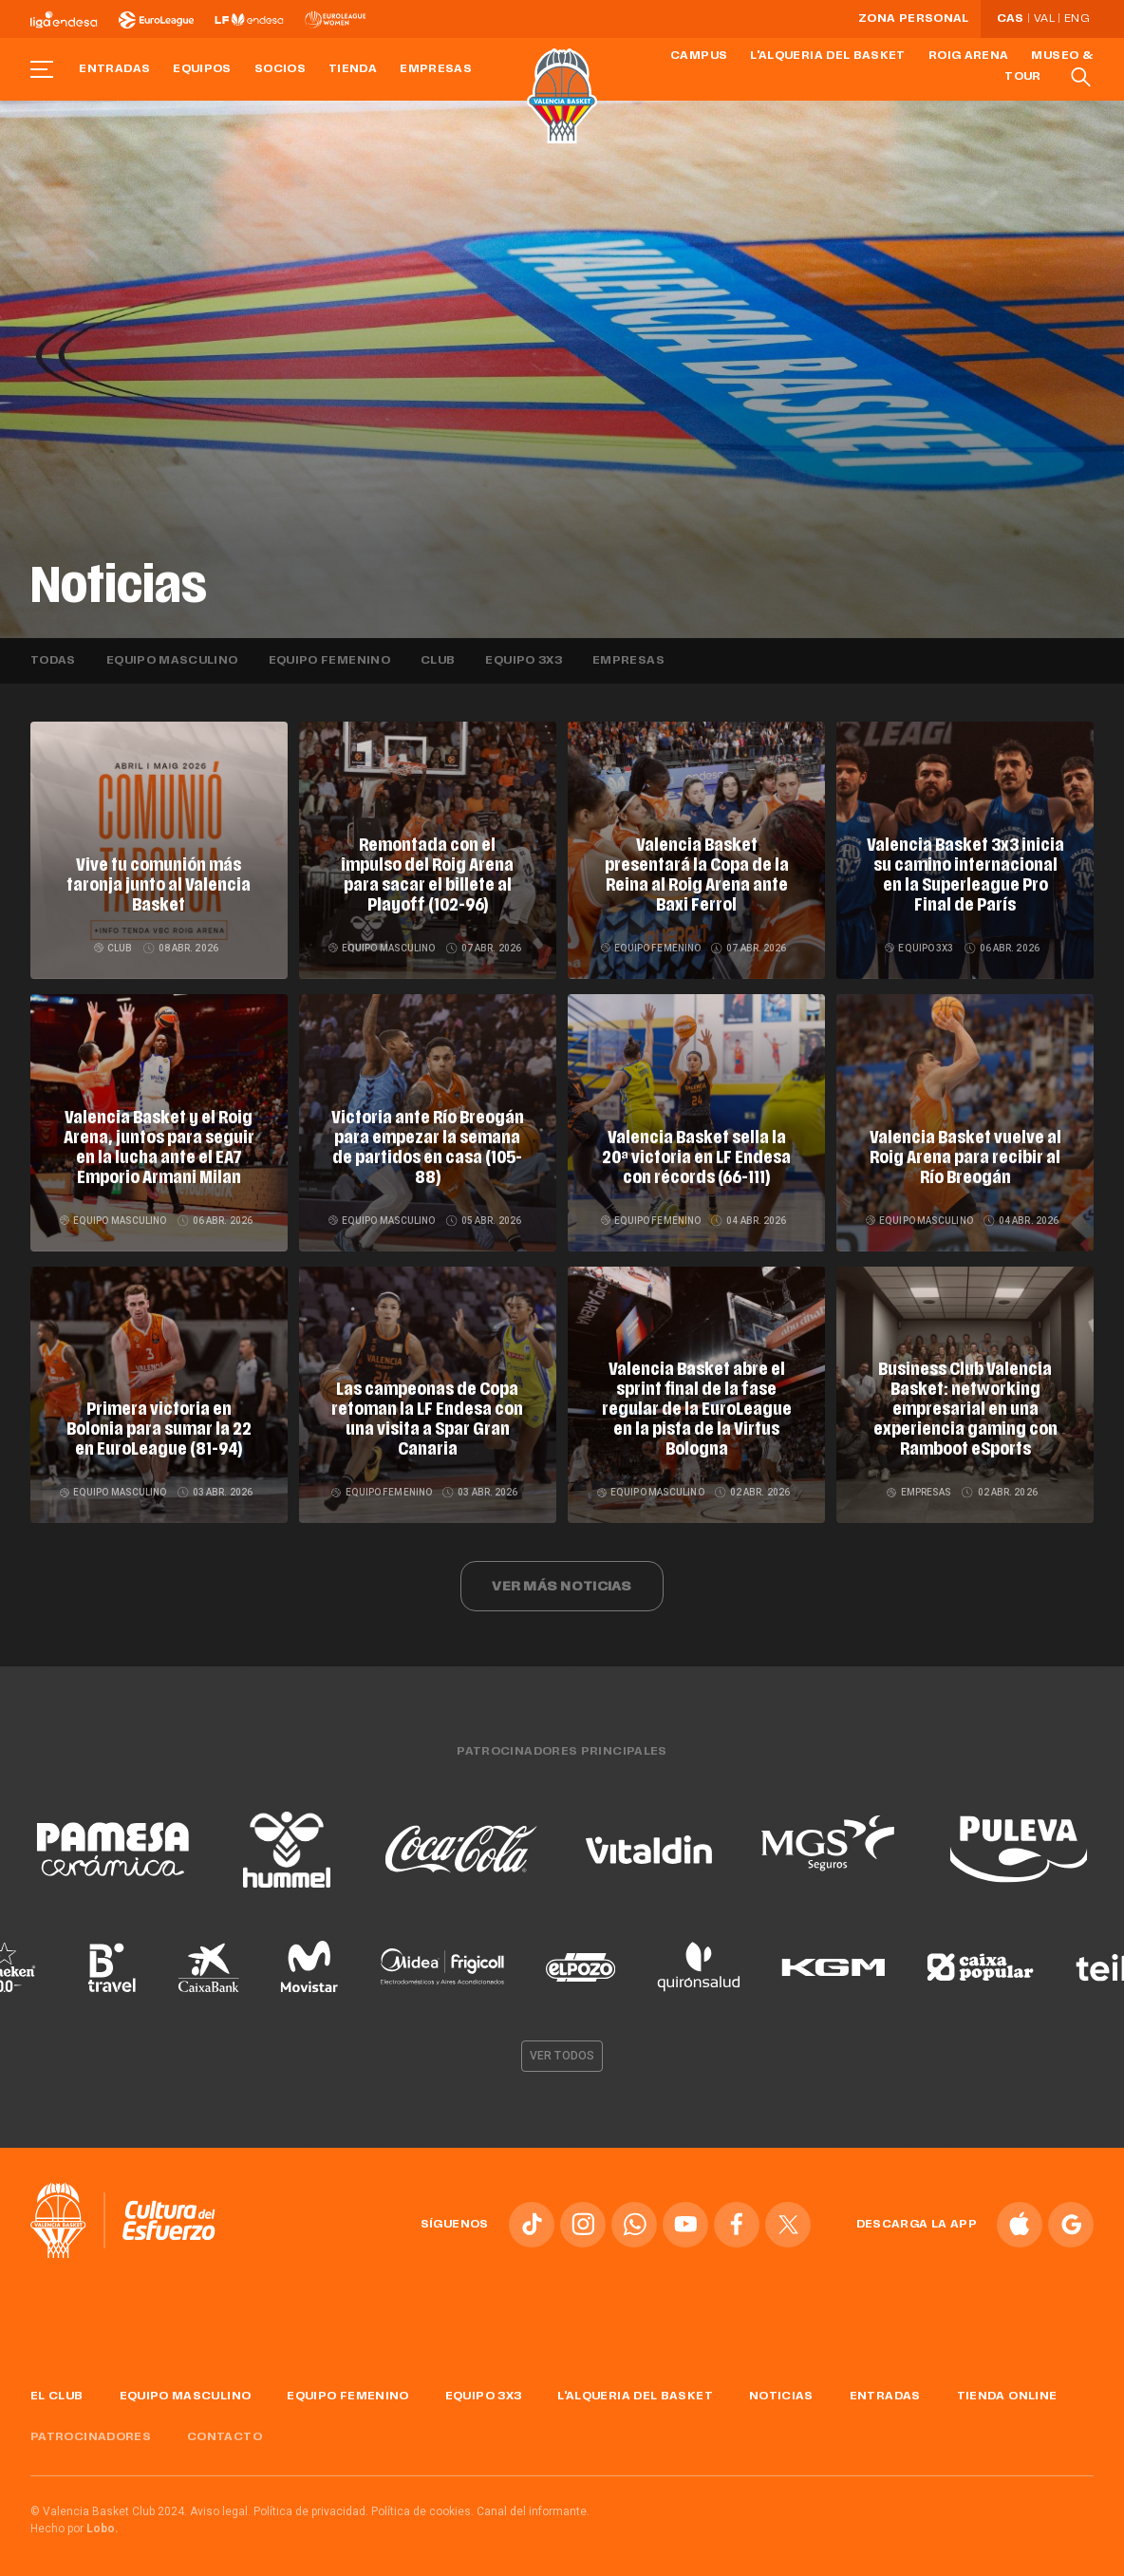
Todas (53, 661)
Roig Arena (968, 56)
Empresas (436, 69)
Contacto (224, 2430)
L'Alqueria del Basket (828, 56)
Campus (698, 56)
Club (438, 661)
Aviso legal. (220, 2504)
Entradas (114, 69)
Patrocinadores (90, 2430)
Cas (1010, 19)
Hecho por (74, 2522)
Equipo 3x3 (523, 661)
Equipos (202, 69)
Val (1044, 19)
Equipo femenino (329, 661)
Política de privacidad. (310, 2504)
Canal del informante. (533, 2504)
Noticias (781, 2390)
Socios (280, 69)
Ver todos (562, 2049)
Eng (1076, 19)
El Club (57, 2390)
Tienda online (1007, 2390)
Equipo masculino (172, 661)
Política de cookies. (422, 2504)
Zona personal (913, 19)
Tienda (352, 69)
